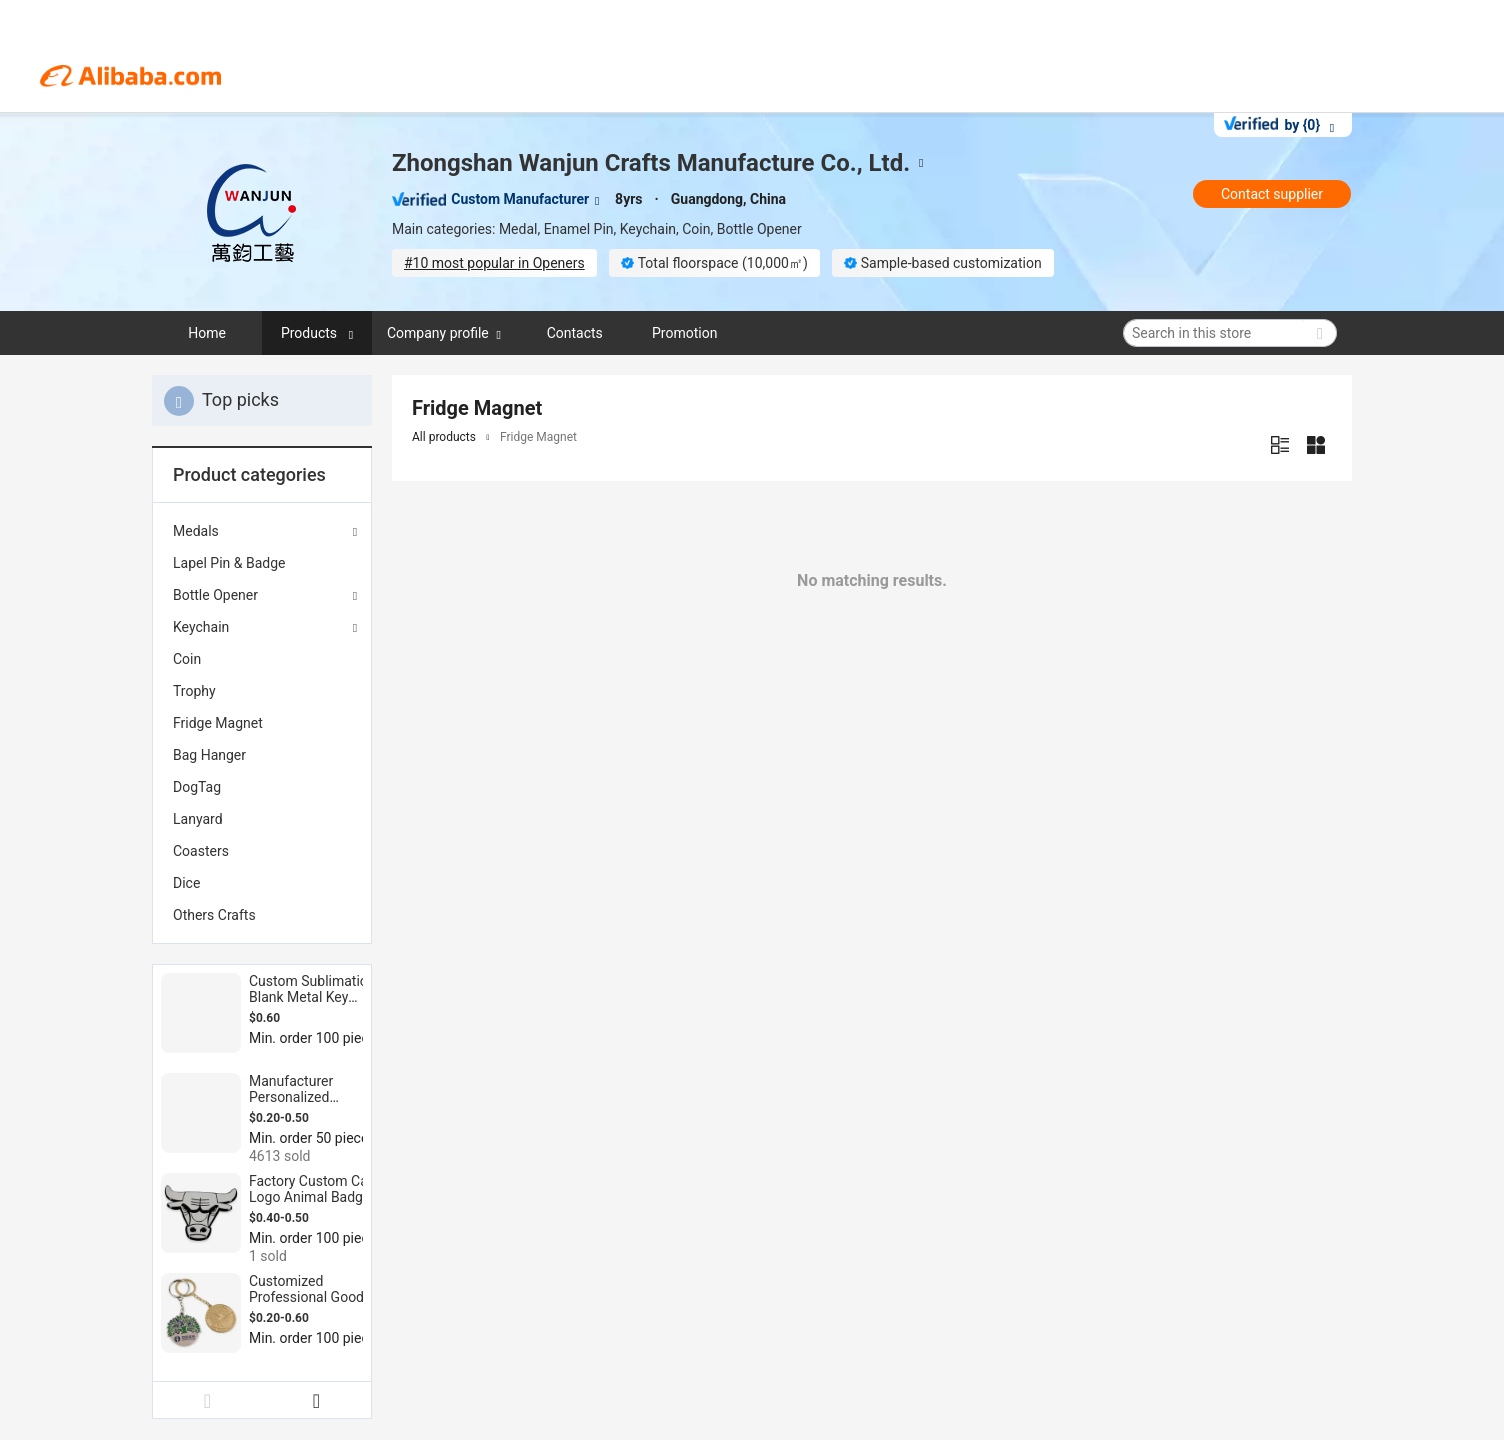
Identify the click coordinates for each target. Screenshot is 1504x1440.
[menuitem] (262, 563)
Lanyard (198, 819)
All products (444, 437)
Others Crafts (214, 915)
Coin (187, 659)
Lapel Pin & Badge (229, 563)
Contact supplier (1272, 194)
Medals (196, 531)
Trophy (194, 691)
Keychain (201, 627)
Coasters (201, 851)
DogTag (197, 787)
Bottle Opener (215, 595)
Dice (186, 883)
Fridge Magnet (218, 723)
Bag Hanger (209, 755)
